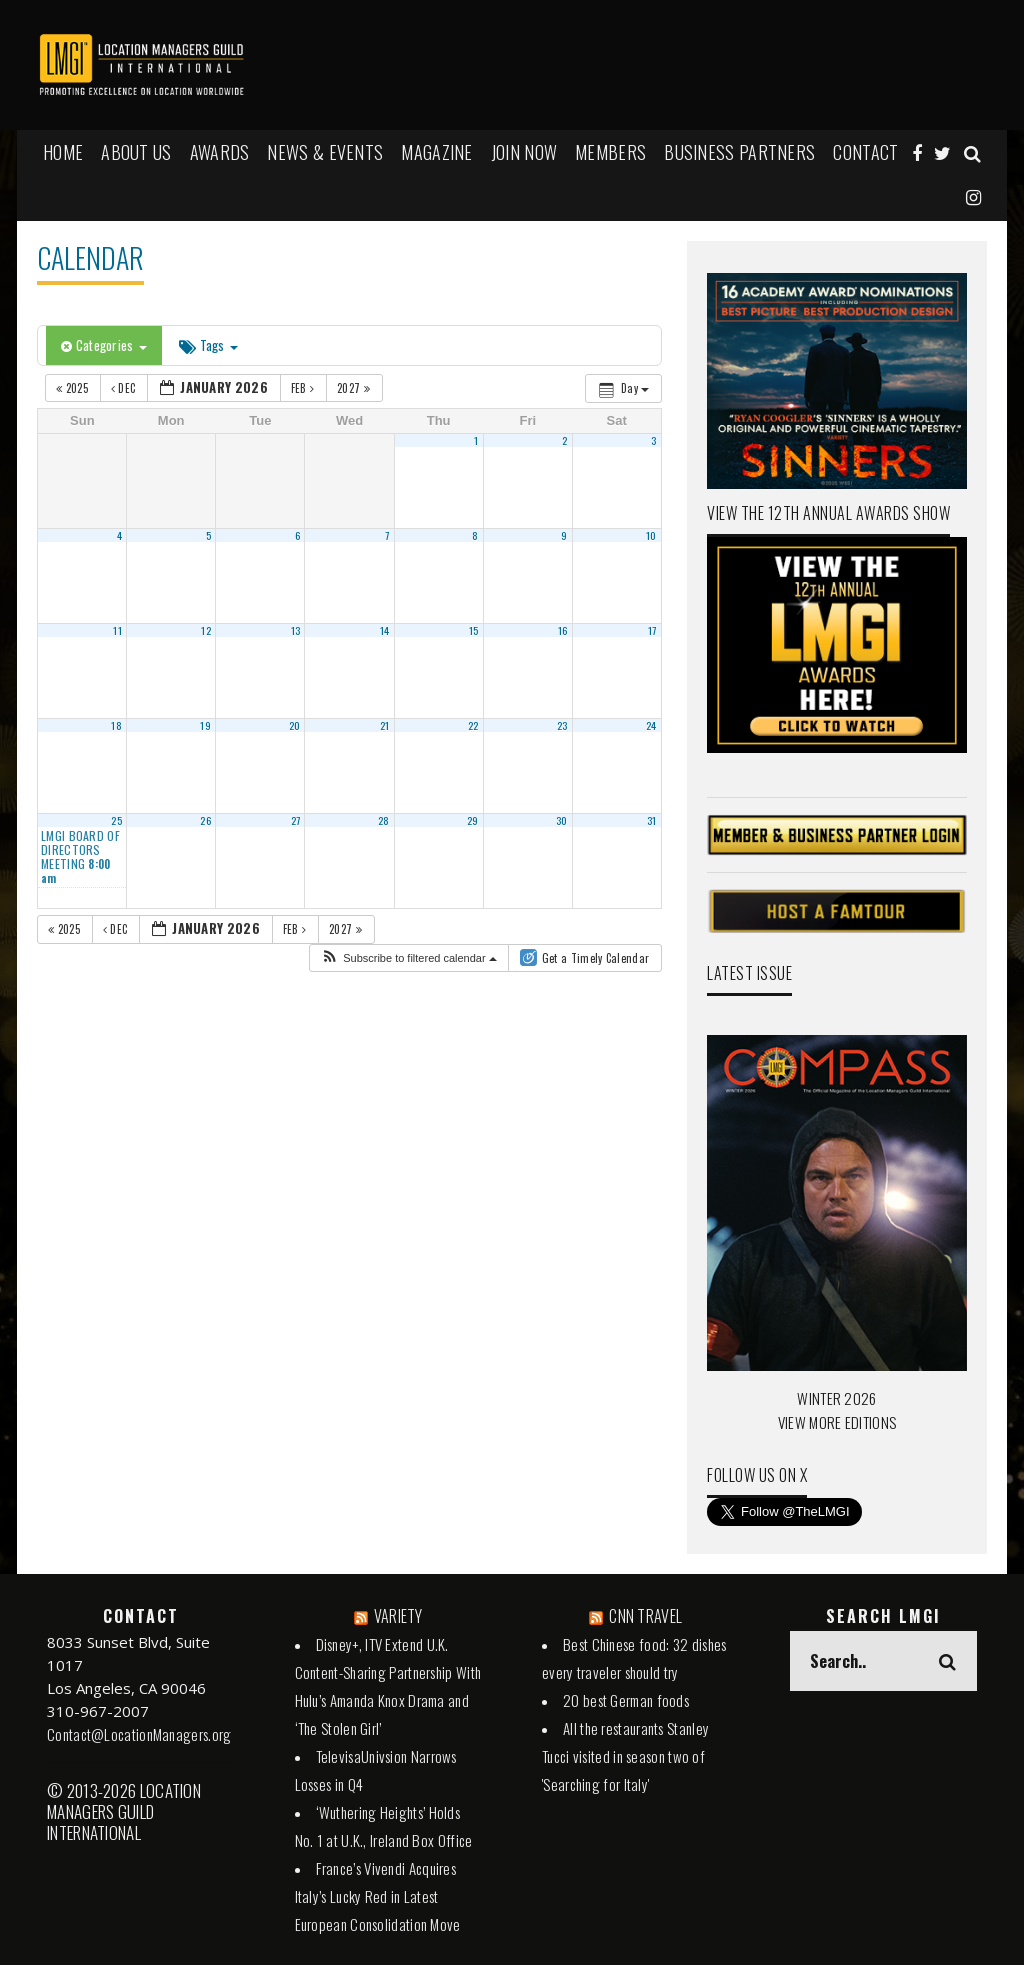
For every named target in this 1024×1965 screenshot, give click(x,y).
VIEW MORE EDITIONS (837, 1422)
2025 (73, 388)
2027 (355, 388)
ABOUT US (136, 152)
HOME (63, 152)
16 (563, 630)
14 (385, 630)
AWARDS (220, 152)
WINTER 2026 (836, 1398)
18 (116, 725)
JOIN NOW (524, 152)
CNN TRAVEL (645, 1616)
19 (205, 725)
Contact (865, 152)
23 (562, 725)
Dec (125, 388)
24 (651, 725)
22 (473, 725)
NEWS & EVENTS (325, 152)
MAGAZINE (436, 152)
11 (117, 630)
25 (116, 820)
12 (206, 630)
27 (296, 820)
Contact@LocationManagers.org (139, 1734)
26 (205, 820)
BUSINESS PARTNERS (739, 152)
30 (562, 820)
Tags (208, 345)
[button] (408, 958)
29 (473, 820)
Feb (304, 388)
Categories (104, 345)
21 (385, 725)
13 (296, 630)
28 (384, 820)
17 (652, 630)
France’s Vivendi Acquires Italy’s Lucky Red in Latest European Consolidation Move (378, 1896)
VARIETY (398, 1616)
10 (651, 535)
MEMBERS (610, 152)
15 (474, 630)
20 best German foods (626, 1700)
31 (652, 820)
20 (295, 725)
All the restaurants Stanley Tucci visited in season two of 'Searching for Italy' (625, 1756)
